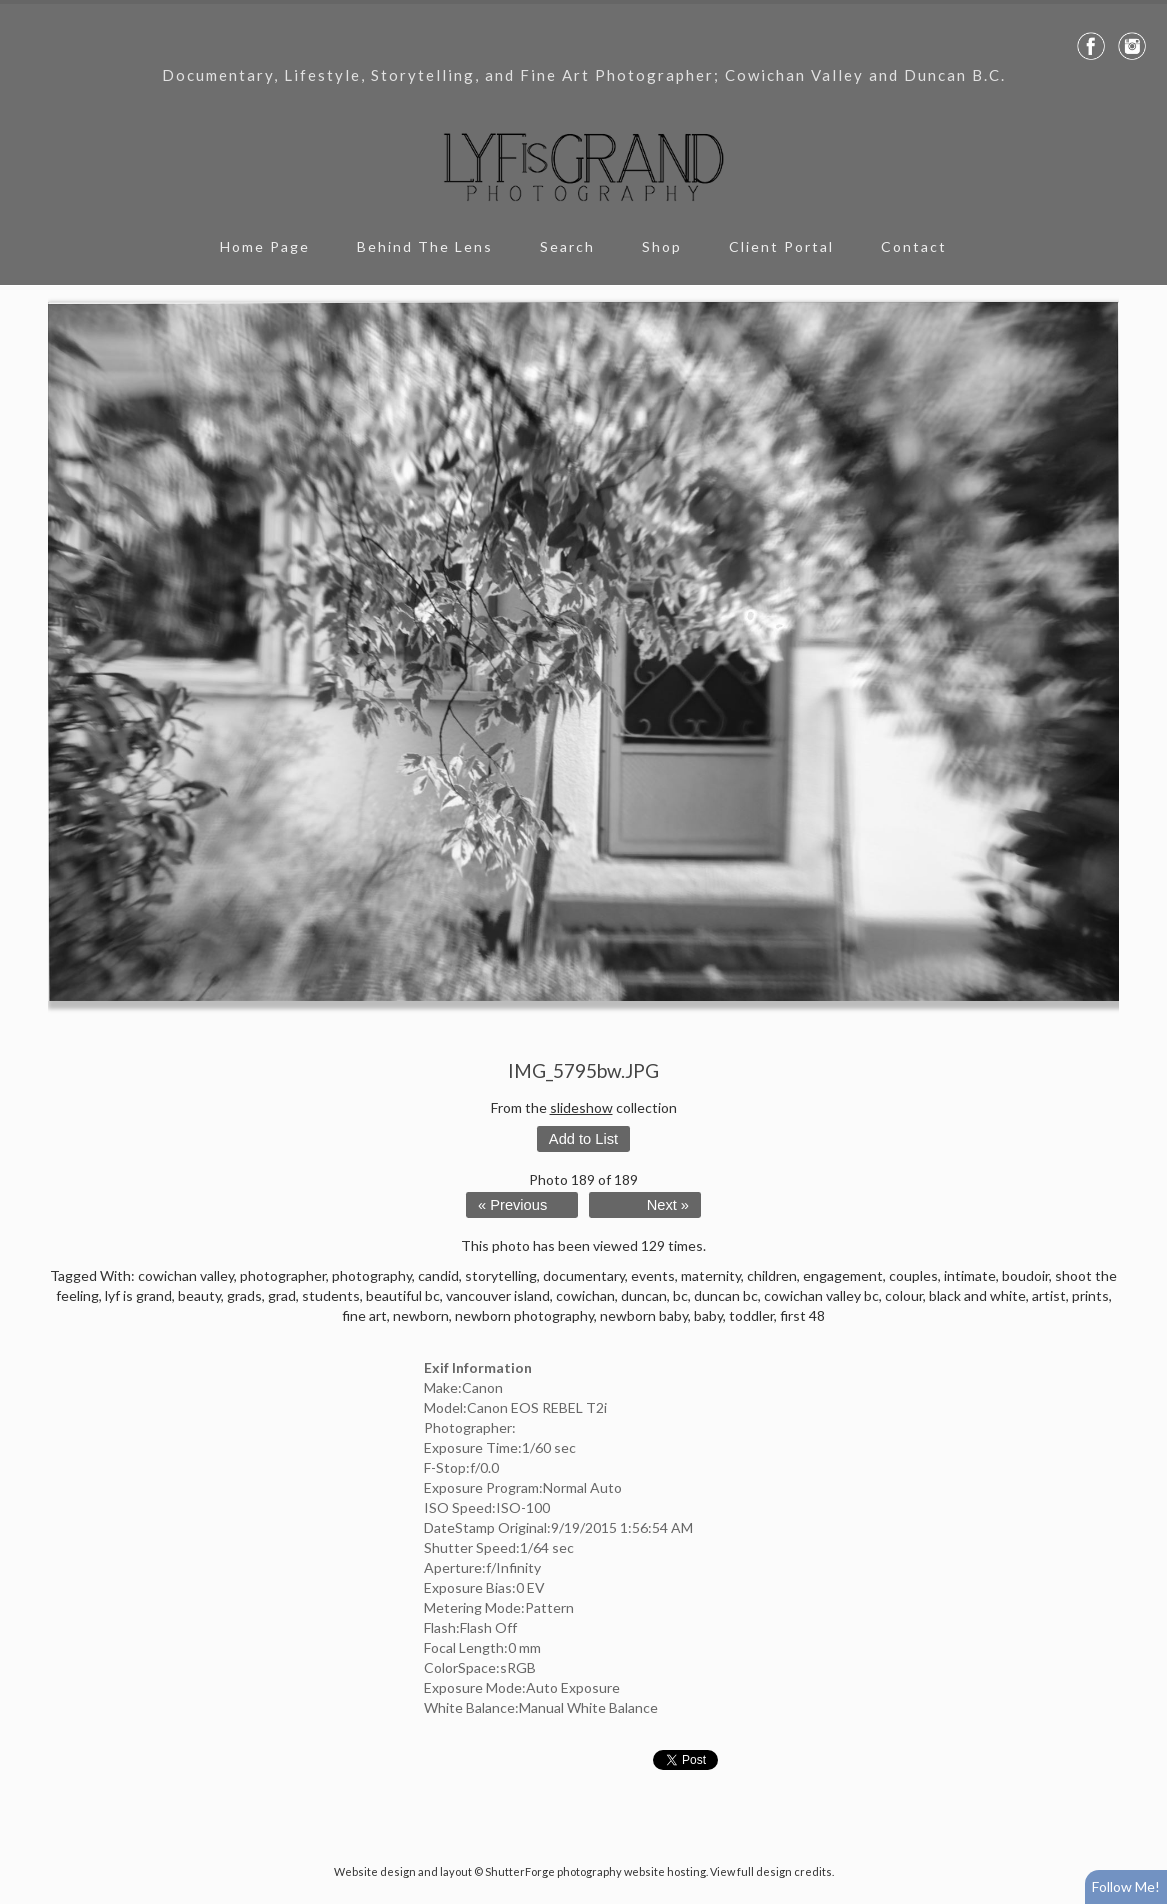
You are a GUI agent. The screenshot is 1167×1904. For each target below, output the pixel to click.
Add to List (583, 1139)
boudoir (1025, 1275)
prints (1090, 1295)
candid (438, 1275)
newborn (421, 1315)
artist (1049, 1295)
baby (708, 1315)
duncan (644, 1295)
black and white (977, 1295)
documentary (584, 1275)
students (331, 1295)
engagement (843, 1275)
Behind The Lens (425, 246)
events (653, 1275)
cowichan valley (186, 1275)
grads (244, 1295)
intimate (970, 1275)
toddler (751, 1315)
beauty (199, 1295)
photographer (283, 1275)
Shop (662, 246)
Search (567, 246)
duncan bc (726, 1295)
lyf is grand (138, 1295)
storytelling (501, 1275)
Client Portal (781, 246)
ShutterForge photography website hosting (595, 1871)
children (772, 1275)
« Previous (512, 1205)
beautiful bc (403, 1295)
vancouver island (498, 1295)
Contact (914, 246)
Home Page (265, 246)
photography (372, 1275)
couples (913, 1275)
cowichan (585, 1295)
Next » (668, 1205)
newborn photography (524, 1315)
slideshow (581, 1107)
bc (680, 1295)
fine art (364, 1315)
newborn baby (644, 1315)
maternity (711, 1275)
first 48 (802, 1315)
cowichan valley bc (821, 1295)
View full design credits (771, 1871)
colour (904, 1295)
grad (282, 1295)
